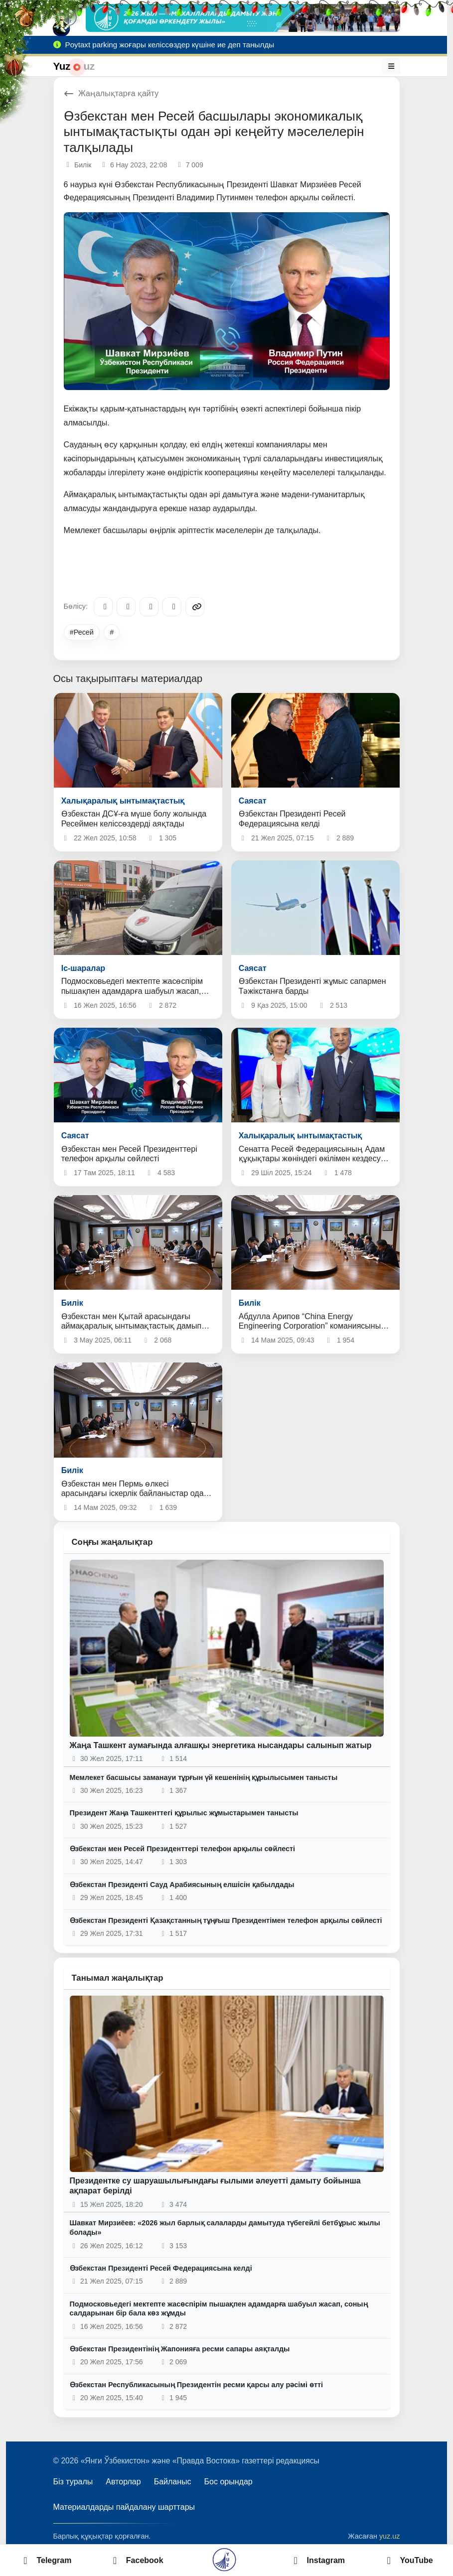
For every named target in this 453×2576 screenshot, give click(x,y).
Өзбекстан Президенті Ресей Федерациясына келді (161, 2268)
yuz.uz (389, 2536)
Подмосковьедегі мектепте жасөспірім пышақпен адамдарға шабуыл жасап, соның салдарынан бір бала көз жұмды (219, 2308)
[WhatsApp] (171, 606)
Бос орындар (228, 2481)
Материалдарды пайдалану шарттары (124, 2507)
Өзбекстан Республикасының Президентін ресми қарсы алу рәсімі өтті (196, 2385)
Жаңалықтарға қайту (111, 93)
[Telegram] (103, 606)
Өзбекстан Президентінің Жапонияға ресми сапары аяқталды (180, 2349)
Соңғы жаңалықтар (112, 1542)
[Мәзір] (391, 66)
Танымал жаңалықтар (117, 1978)
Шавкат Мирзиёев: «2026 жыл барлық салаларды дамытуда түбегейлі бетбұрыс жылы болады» (225, 2227)
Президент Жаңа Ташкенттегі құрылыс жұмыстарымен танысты (184, 1813)
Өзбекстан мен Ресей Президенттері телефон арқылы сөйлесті (183, 1849)
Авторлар (123, 2481)
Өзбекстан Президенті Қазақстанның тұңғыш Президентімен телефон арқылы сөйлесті (226, 1920)
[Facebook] (126, 606)
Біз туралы (73, 2481)
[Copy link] (194, 606)
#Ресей (82, 632)
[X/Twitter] (149, 606)
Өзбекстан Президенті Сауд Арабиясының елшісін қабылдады (182, 1885)
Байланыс (172, 2481)
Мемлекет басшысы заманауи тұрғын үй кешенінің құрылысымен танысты (204, 1777)
